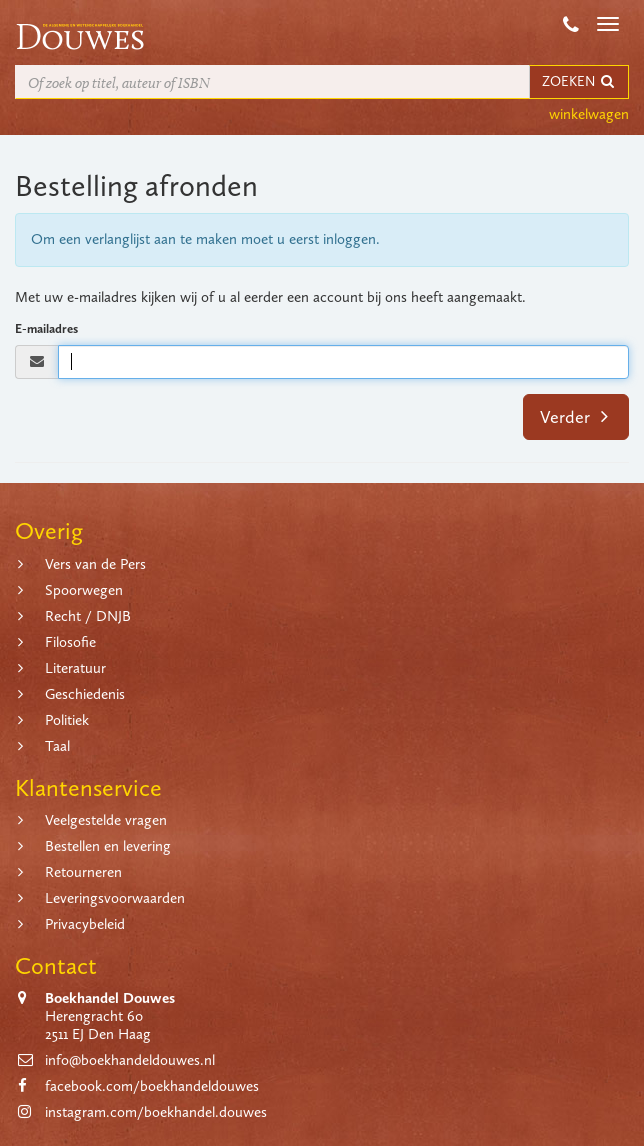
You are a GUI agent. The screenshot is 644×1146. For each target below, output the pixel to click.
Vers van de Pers (95, 564)
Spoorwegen (84, 590)
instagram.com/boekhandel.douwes (156, 1112)
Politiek (67, 720)
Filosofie (70, 642)
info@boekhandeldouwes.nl (130, 1060)
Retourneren (83, 872)
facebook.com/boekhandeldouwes (152, 1086)
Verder (574, 417)
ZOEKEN (579, 81)
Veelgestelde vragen (106, 820)
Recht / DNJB (88, 616)
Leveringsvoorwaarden (115, 898)
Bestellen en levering (108, 846)
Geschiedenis (85, 694)
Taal (57, 746)
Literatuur (75, 668)
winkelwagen (589, 114)
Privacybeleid (85, 924)
